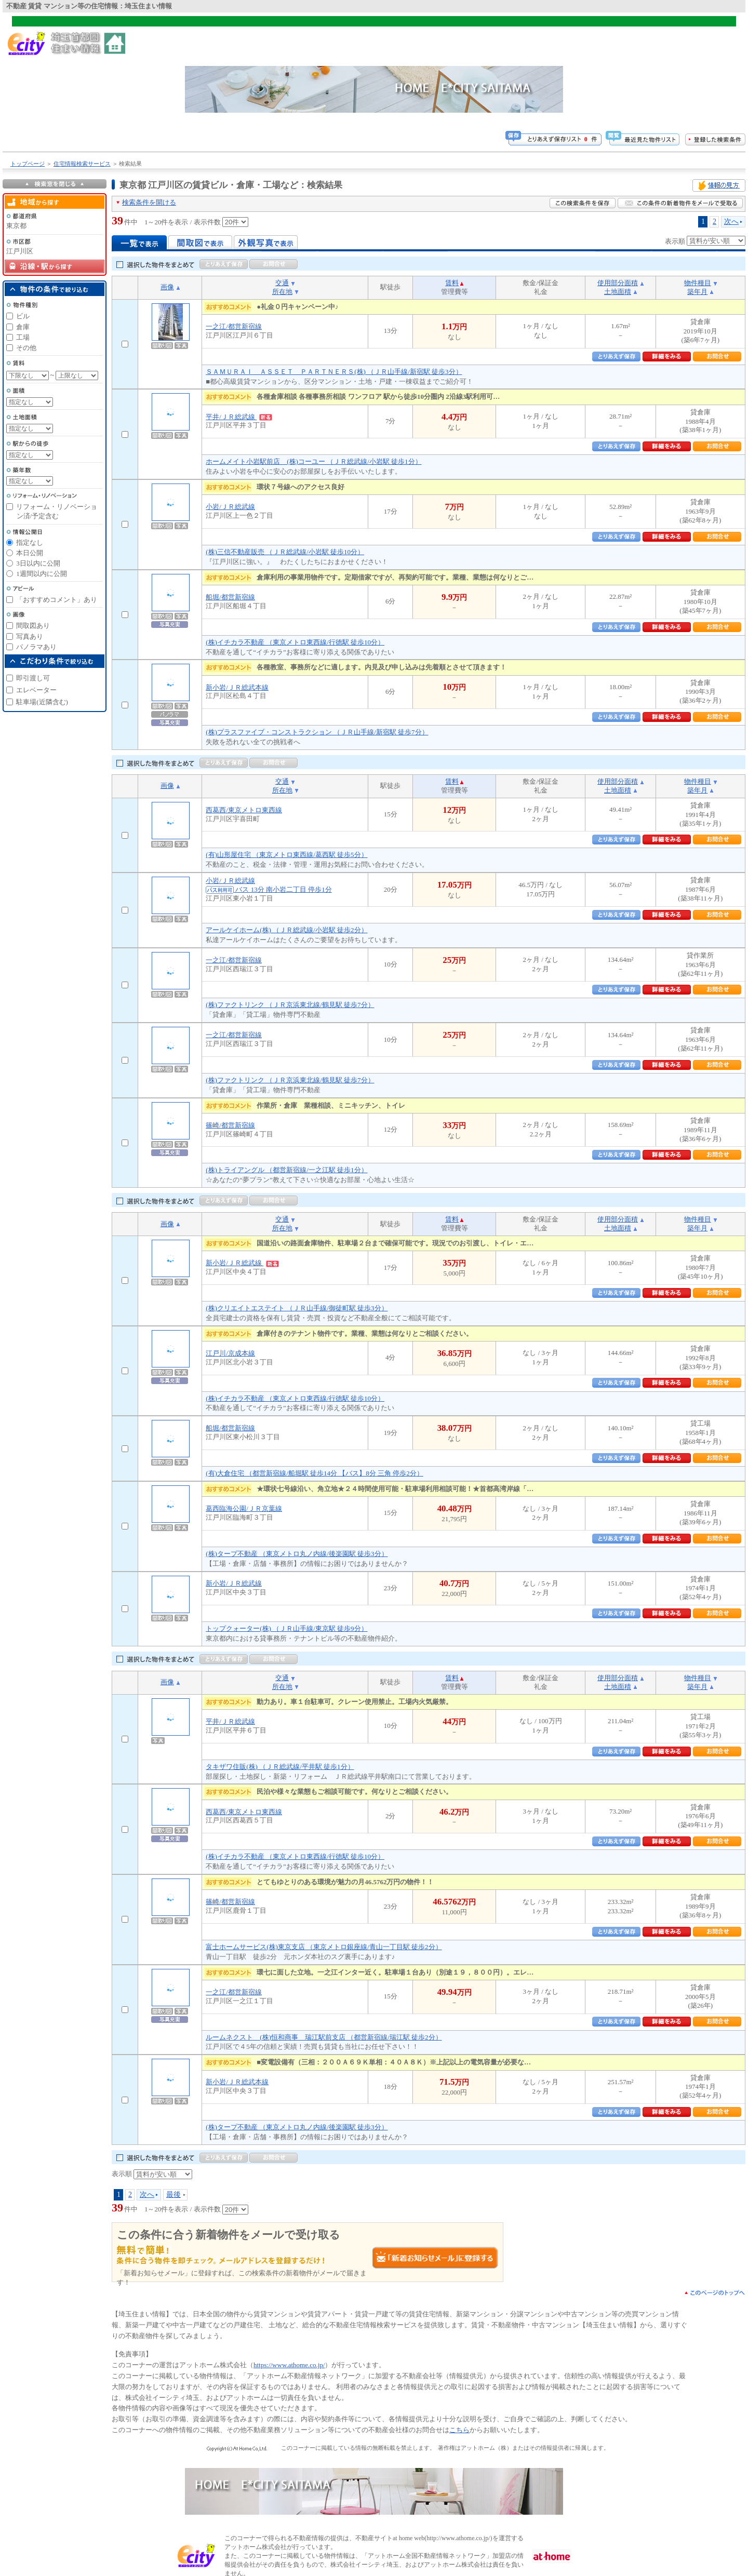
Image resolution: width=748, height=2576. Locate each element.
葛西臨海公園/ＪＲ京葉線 (244, 1508)
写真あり (29, 636)
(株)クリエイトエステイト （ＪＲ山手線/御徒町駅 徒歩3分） (297, 1308)
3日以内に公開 (38, 563)
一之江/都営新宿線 (234, 326)
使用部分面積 (617, 283)
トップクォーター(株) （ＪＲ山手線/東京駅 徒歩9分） (286, 1628)
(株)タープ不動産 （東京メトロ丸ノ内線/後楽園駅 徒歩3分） (297, 1554)
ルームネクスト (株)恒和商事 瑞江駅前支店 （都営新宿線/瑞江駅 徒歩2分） (324, 2037)
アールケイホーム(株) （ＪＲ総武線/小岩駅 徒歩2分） (286, 930)
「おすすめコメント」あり (56, 599)
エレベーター (36, 690)
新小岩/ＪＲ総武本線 (237, 687)
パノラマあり (36, 647)
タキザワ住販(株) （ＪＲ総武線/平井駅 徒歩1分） (280, 1766)
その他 (26, 348)
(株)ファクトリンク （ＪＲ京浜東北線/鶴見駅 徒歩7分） (290, 1005)
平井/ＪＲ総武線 (239, 417)
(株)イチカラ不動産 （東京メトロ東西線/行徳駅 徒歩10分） (295, 642)
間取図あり (33, 625)
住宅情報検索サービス (82, 163)
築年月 (697, 292)
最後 (173, 2194)
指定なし (29, 542)
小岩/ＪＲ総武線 (230, 507)
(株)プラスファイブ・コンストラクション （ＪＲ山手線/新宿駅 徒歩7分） (317, 732)
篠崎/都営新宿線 (230, 1125)
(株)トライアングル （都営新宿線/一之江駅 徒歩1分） (286, 1170)
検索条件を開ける (149, 202)
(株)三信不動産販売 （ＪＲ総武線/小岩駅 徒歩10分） (285, 552)
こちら (459, 2430)
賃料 (452, 283)
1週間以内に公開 (41, 574)
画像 (167, 287)
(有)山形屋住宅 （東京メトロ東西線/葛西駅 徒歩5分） (286, 854)
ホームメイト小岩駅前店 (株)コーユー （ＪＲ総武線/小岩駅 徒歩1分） (313, 461)
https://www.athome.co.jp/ (289, 2365)
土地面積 (617, 292)
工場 (23, 337)
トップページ (27, 163)
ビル (23, 316)
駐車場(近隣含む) (42, 702)
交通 (282, 283)
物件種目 (697, 283)
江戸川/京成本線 (230, 1353)
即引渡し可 (33, 678)
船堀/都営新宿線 (230, 597)
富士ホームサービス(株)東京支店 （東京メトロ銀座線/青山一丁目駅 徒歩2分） (324, 1947)
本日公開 (29, 553)
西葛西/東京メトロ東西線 (244, 810)
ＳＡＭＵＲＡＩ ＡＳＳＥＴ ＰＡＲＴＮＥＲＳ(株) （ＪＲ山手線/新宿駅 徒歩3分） (334, 371)
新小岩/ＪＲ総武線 (242, 1263)
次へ (731, 221)
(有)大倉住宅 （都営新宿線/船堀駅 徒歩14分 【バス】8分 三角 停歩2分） (314, 1473)
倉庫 (23, 327)
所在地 (282, 292)
